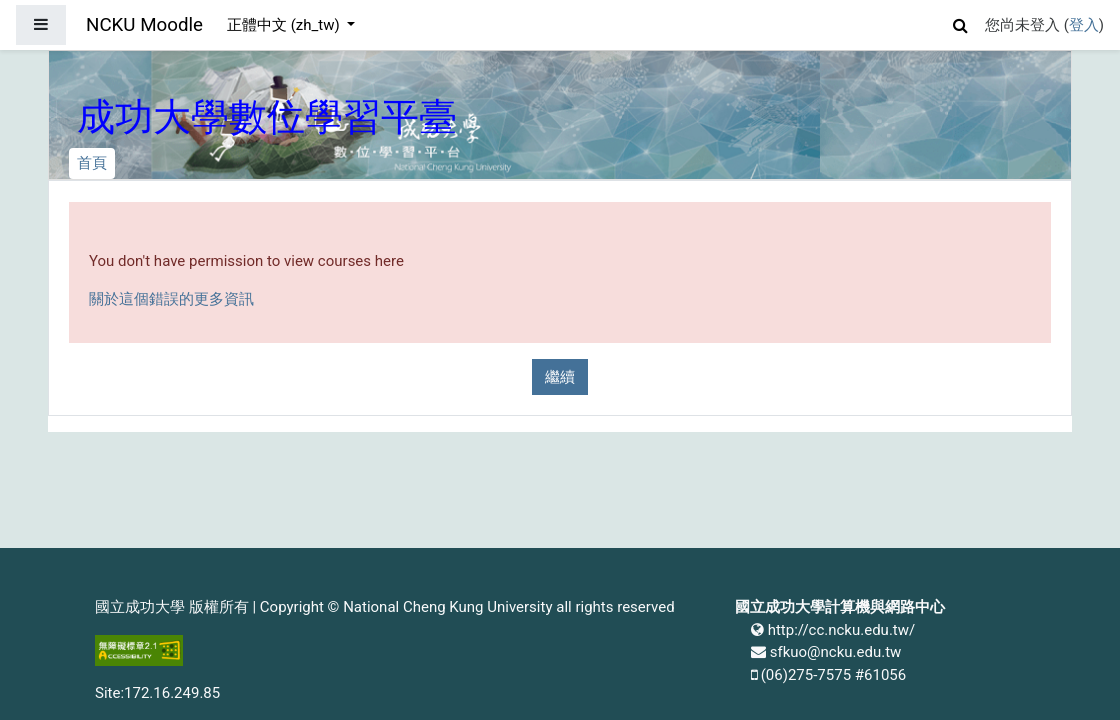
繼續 (560, 377)
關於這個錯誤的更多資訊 (171, 299)
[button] (961, 22)
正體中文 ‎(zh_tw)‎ (285, 25)
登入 (1084, 25)
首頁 (92, 163)
